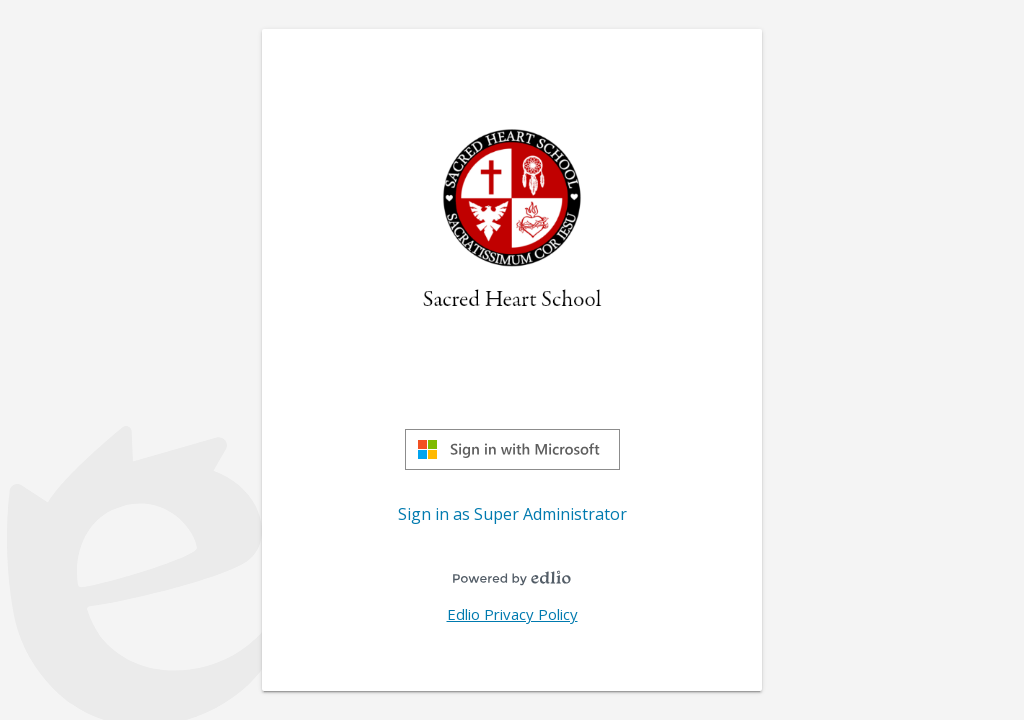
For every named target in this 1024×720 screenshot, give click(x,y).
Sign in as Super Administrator (512, 514)
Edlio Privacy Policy (512, 614)
